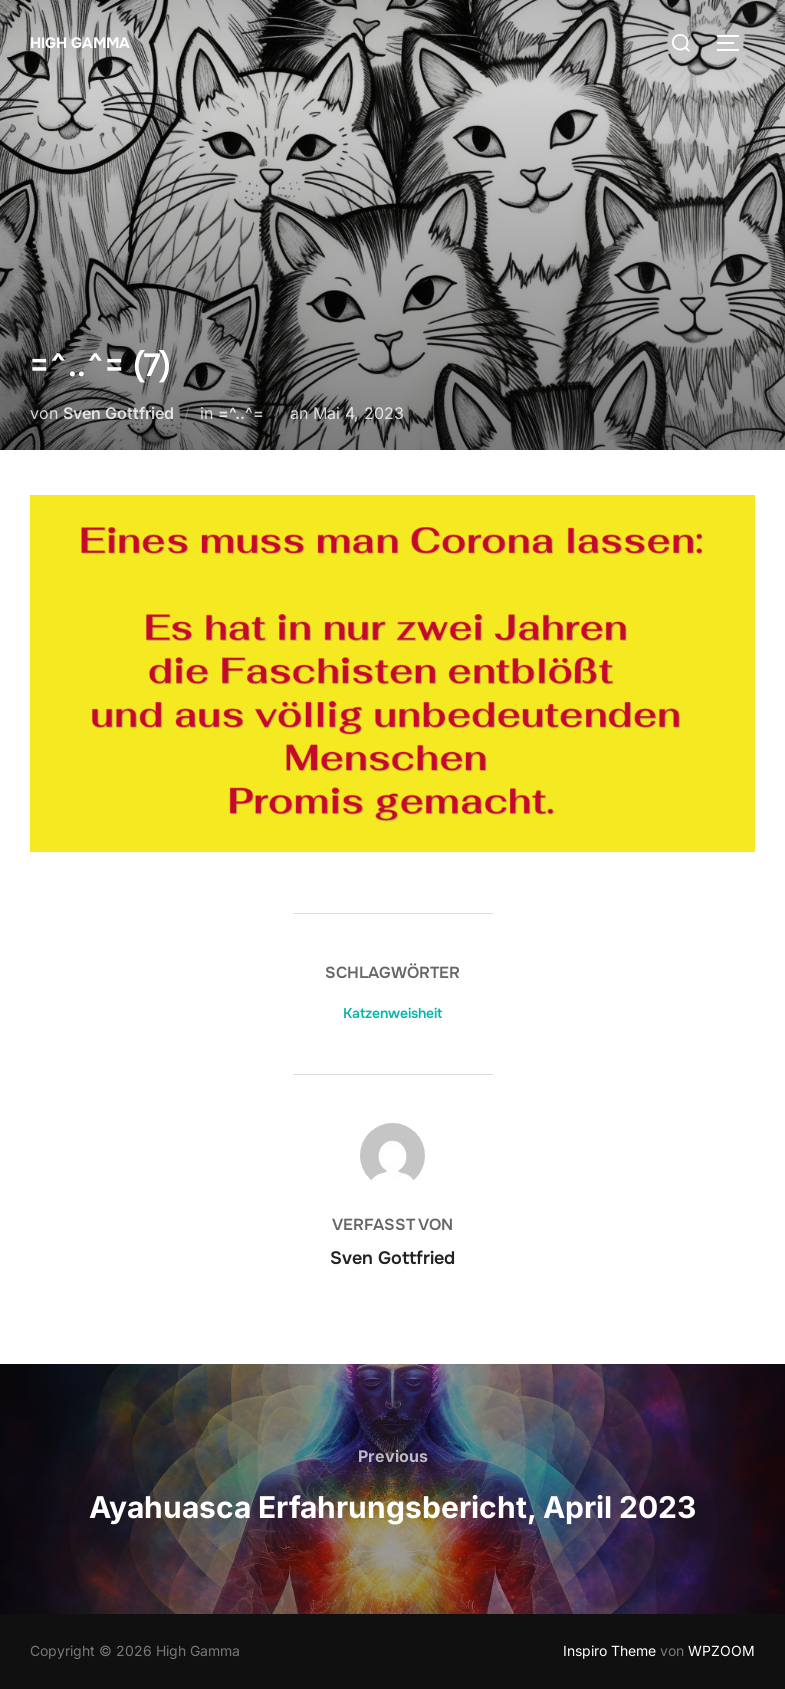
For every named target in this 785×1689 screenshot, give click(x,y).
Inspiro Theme (609, 1650)
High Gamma (80, 43)
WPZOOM (721, 1650)
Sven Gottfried (118, 413)
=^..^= (241, 413)
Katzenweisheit (392, 1013)
